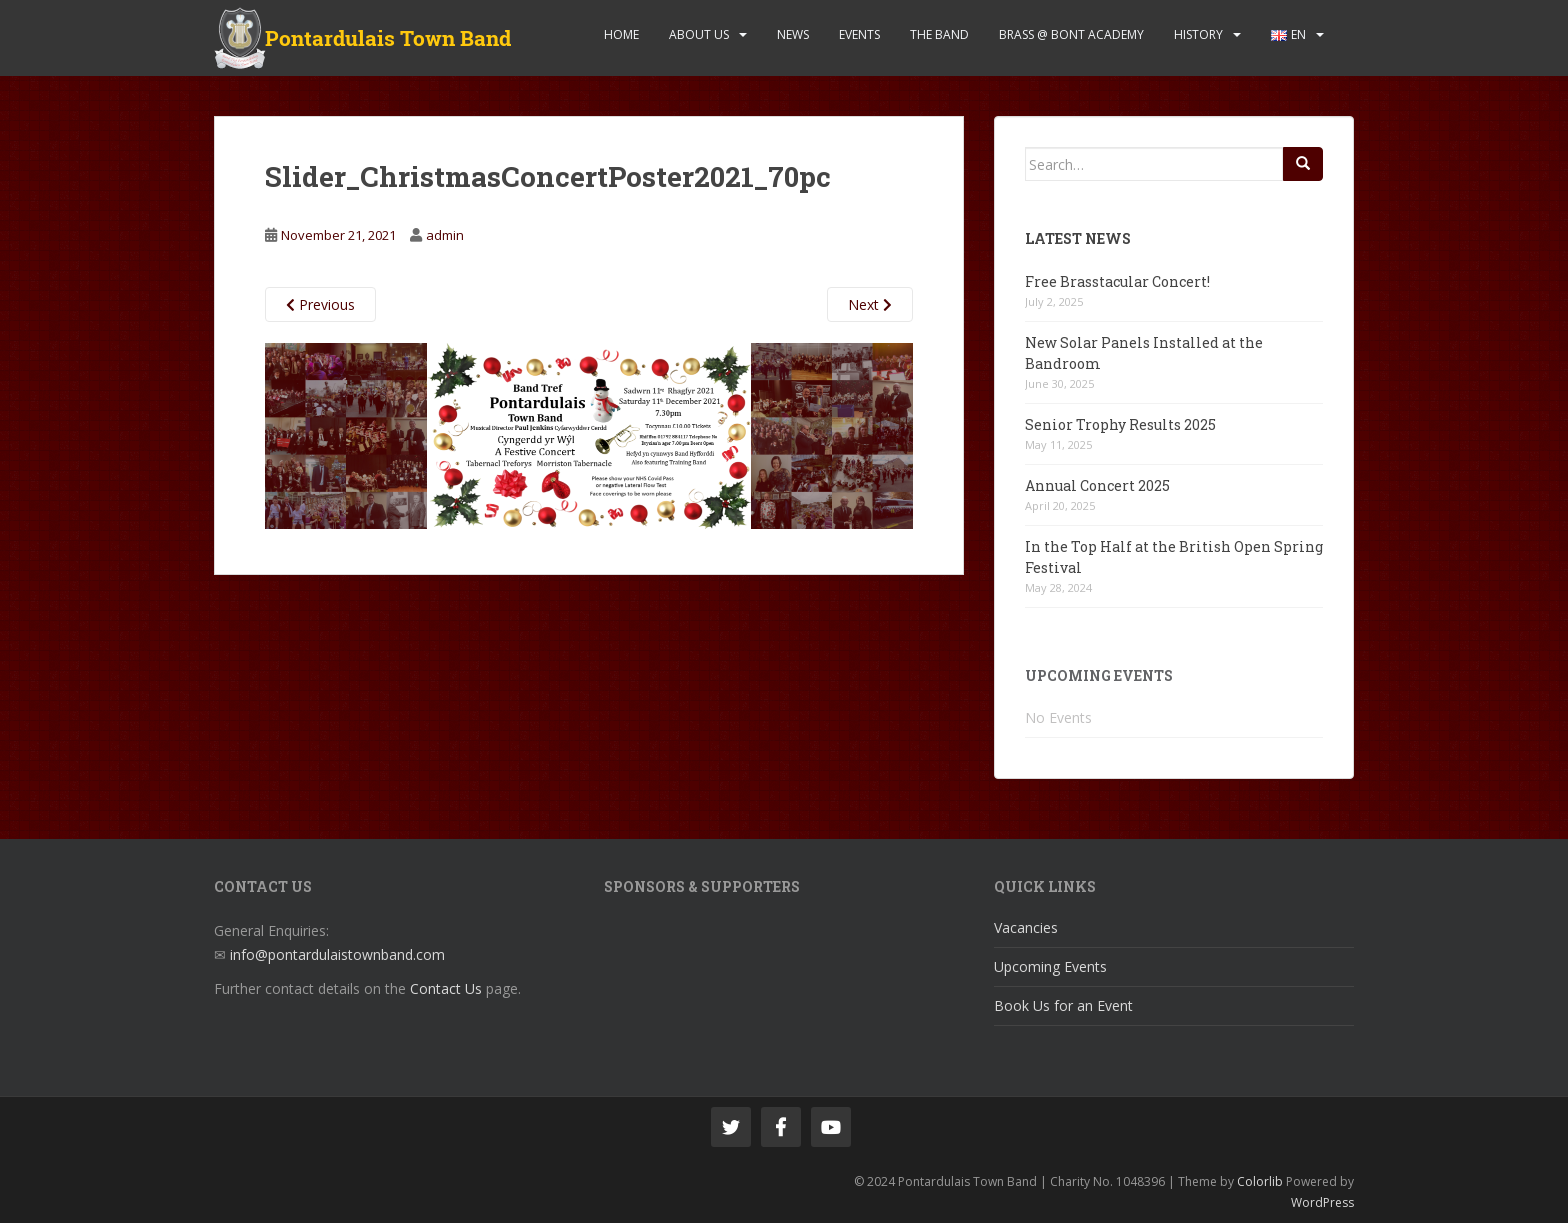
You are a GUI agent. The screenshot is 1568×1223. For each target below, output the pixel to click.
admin (445, 235)
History (1198, 34)
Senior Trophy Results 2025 (1120, 424)
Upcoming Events (1050, 966)
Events (859, 34)
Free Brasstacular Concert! (1117, 281)
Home (621, 34)
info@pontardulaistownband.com (337, 954)
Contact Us (446, 988)
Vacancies (1026, 927)
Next (870, 304)
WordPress (1322, 1202)
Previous (320, 304)
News (793, 34)
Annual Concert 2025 (1097, 485)
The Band (939, 34)
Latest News (1078, 238)
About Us (699, 34)
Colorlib (1260, 1181)
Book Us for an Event (1063, 1005)
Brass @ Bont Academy (1071, 34)
